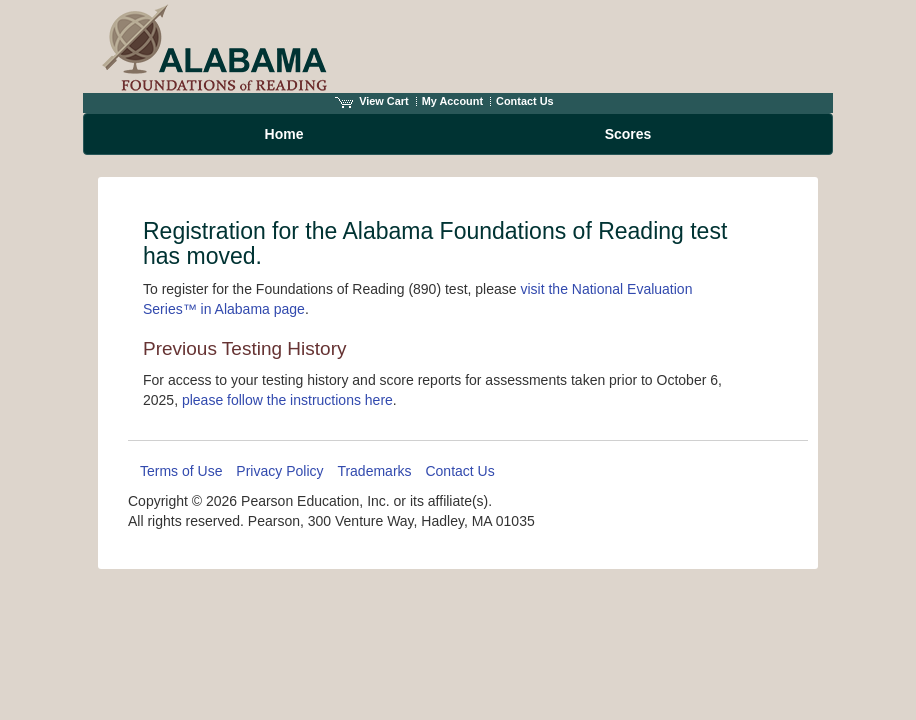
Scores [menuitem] (628, 134)
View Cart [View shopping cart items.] (372, 101)
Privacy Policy (279, 471)
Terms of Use (181, 471)
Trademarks (374, 471)
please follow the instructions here (287, 400)
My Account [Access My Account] (452, 101)
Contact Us (525, 101)
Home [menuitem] (284, 134)
